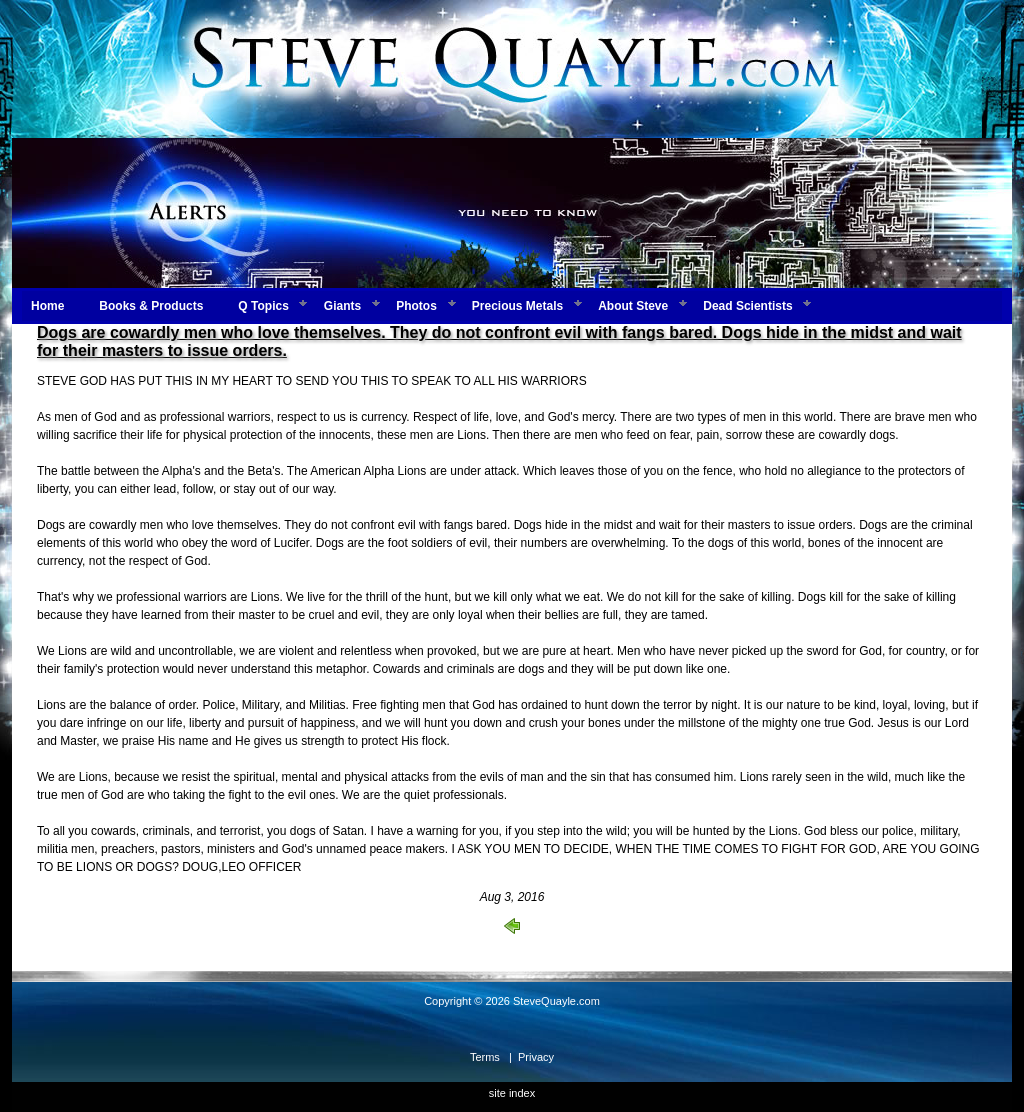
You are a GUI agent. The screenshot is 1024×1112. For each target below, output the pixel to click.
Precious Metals (517, 306)
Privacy (536, 1057)
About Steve (633, 306)
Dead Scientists (747, 306)
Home (47, 306)
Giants (342, 306)
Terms (485, 1057)
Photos (416, 306)
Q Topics (263, 306)
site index (512, 1093)
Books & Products (151, 306)
